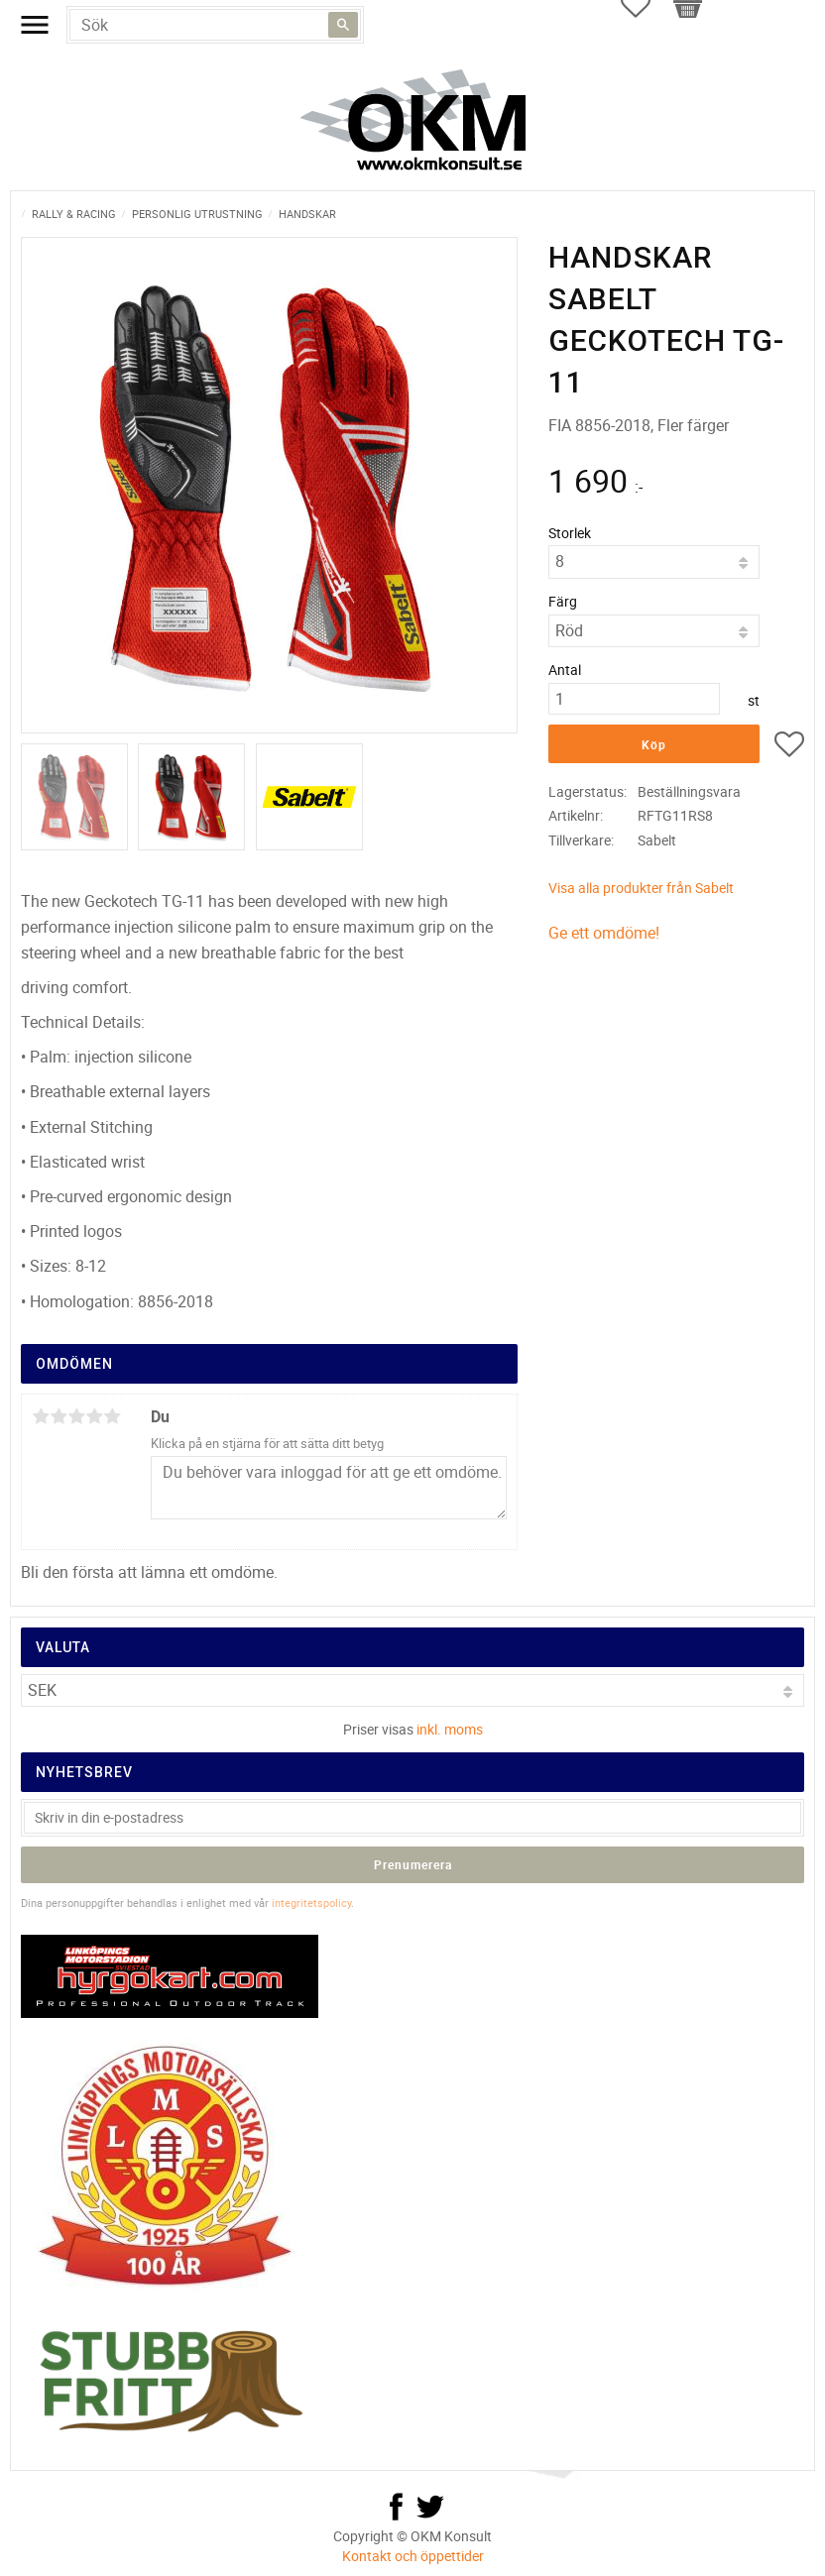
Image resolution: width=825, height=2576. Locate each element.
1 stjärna (41, 1416)
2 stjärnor (58, 1416)
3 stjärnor (76, 1416)
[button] (789, 747)
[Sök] (343, 25)
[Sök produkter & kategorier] (215, 25)
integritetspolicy (311, 1902)
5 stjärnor (112, 1416)
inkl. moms (449, 1729)
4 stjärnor (94, 1416)
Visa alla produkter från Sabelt (641, 887)
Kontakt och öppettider (413, 2555)
